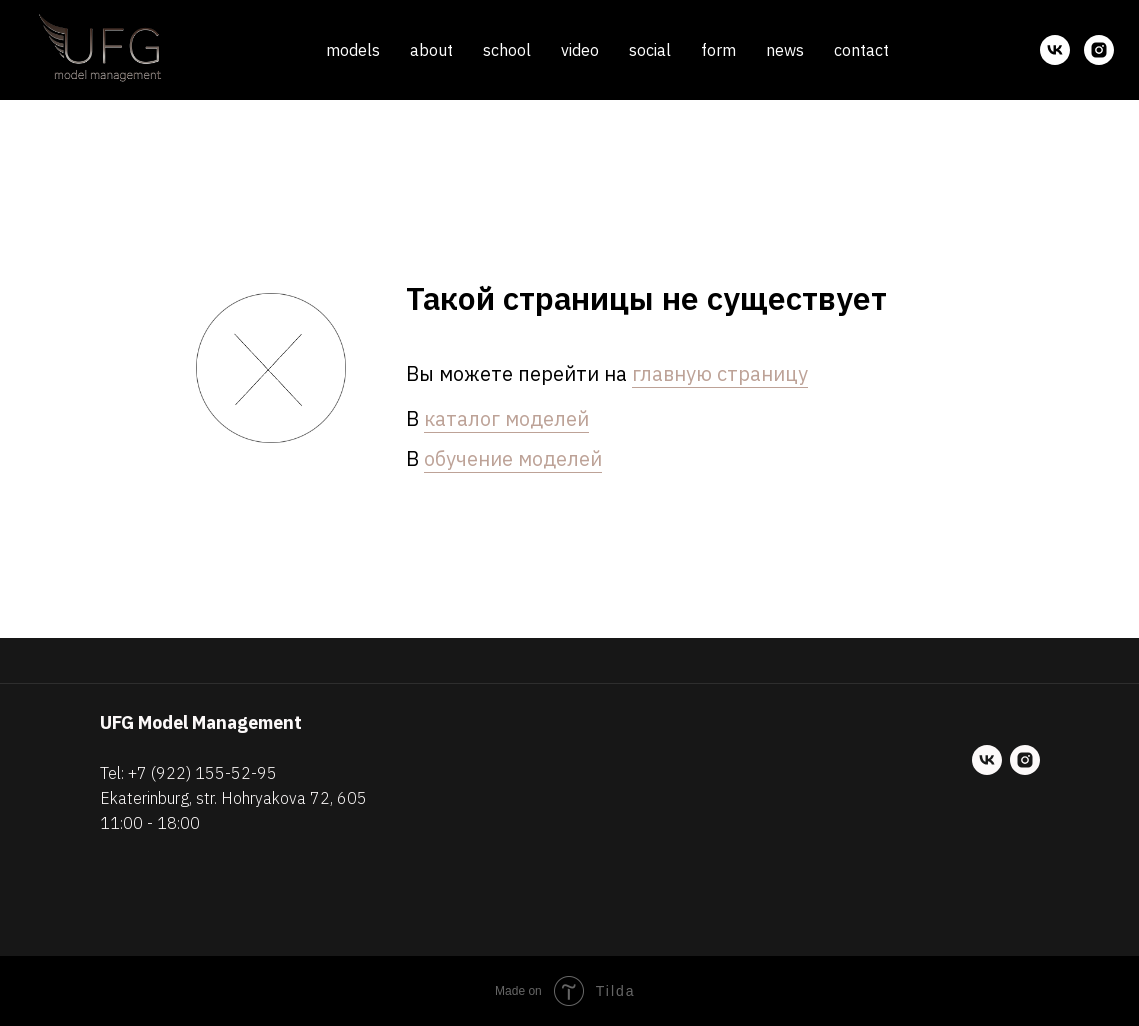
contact (861, 50)
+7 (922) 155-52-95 (202, 773)
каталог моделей (506, 418)
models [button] (353, 50)
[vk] (1055, 50)
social (650, 50)
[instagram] (1099, 50)
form (718, 50)
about (431, 50)
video (580, 50)
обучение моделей (513, 458)
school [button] (507, 50)
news (785, 50)
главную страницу (720, 373)
